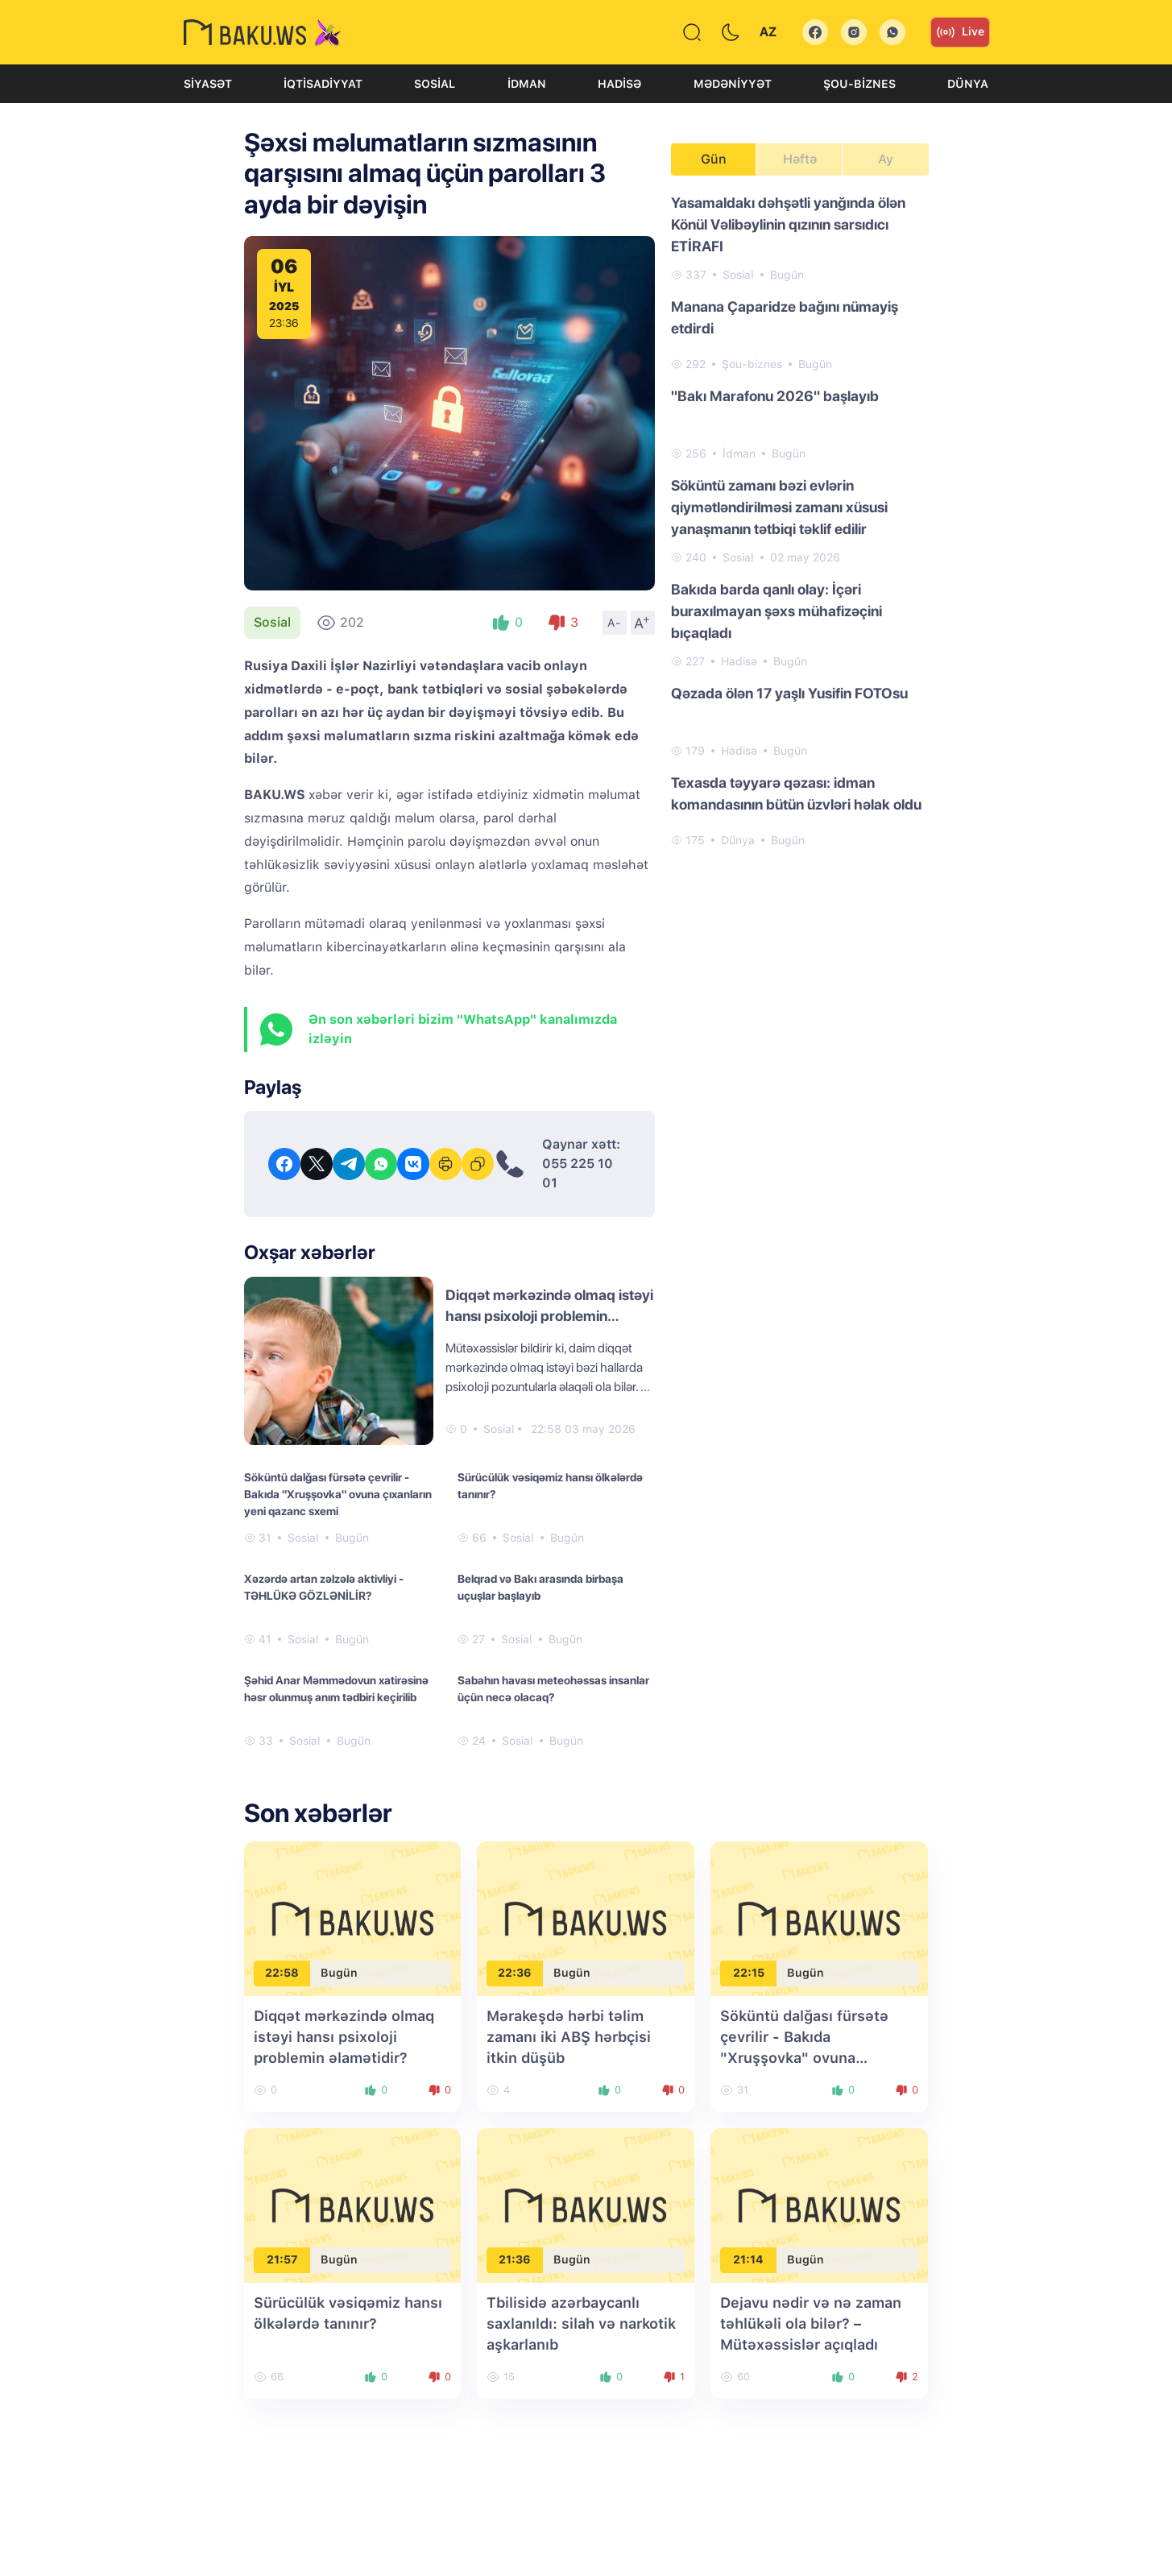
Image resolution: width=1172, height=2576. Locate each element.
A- (614, 622)
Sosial (434, 83)
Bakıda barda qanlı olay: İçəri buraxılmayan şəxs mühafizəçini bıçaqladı (776, 611)
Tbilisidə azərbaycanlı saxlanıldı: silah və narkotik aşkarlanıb (581, 2323)
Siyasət (208, 83)
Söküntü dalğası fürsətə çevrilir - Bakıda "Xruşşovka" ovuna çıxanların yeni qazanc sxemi (338, 1494)
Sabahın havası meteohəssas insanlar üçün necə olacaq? (553, 1689)
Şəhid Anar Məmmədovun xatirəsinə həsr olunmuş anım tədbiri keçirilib (336, 1689)
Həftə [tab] (800, 159)
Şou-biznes (859, 83)
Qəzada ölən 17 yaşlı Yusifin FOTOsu (789, 693)
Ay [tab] (885, 159)
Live (960, 32)
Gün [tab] (714, 159)
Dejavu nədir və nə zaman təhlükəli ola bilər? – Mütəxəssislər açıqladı (810, 2323)
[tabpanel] (800, 520)
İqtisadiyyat (323, 83)
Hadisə (619, 83)
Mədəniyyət (733, 83)
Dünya (967, 83)
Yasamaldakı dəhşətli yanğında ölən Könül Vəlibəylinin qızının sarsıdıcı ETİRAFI (788, 224)
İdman (526, 83)
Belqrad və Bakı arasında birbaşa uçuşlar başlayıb (540, 1587)
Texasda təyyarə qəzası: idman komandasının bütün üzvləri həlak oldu (796, 793)
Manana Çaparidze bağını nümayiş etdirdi (784, 317)
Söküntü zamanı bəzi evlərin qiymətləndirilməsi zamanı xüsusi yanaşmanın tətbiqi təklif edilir (779, 507)
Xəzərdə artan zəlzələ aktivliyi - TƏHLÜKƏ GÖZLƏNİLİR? (324, 1587)
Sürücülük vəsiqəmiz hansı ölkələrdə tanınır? (550, 1486)
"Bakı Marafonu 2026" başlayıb (775, 395)
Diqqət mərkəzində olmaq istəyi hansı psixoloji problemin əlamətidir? (549, 1315)
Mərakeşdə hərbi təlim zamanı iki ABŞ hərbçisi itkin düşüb (569, 2036)
